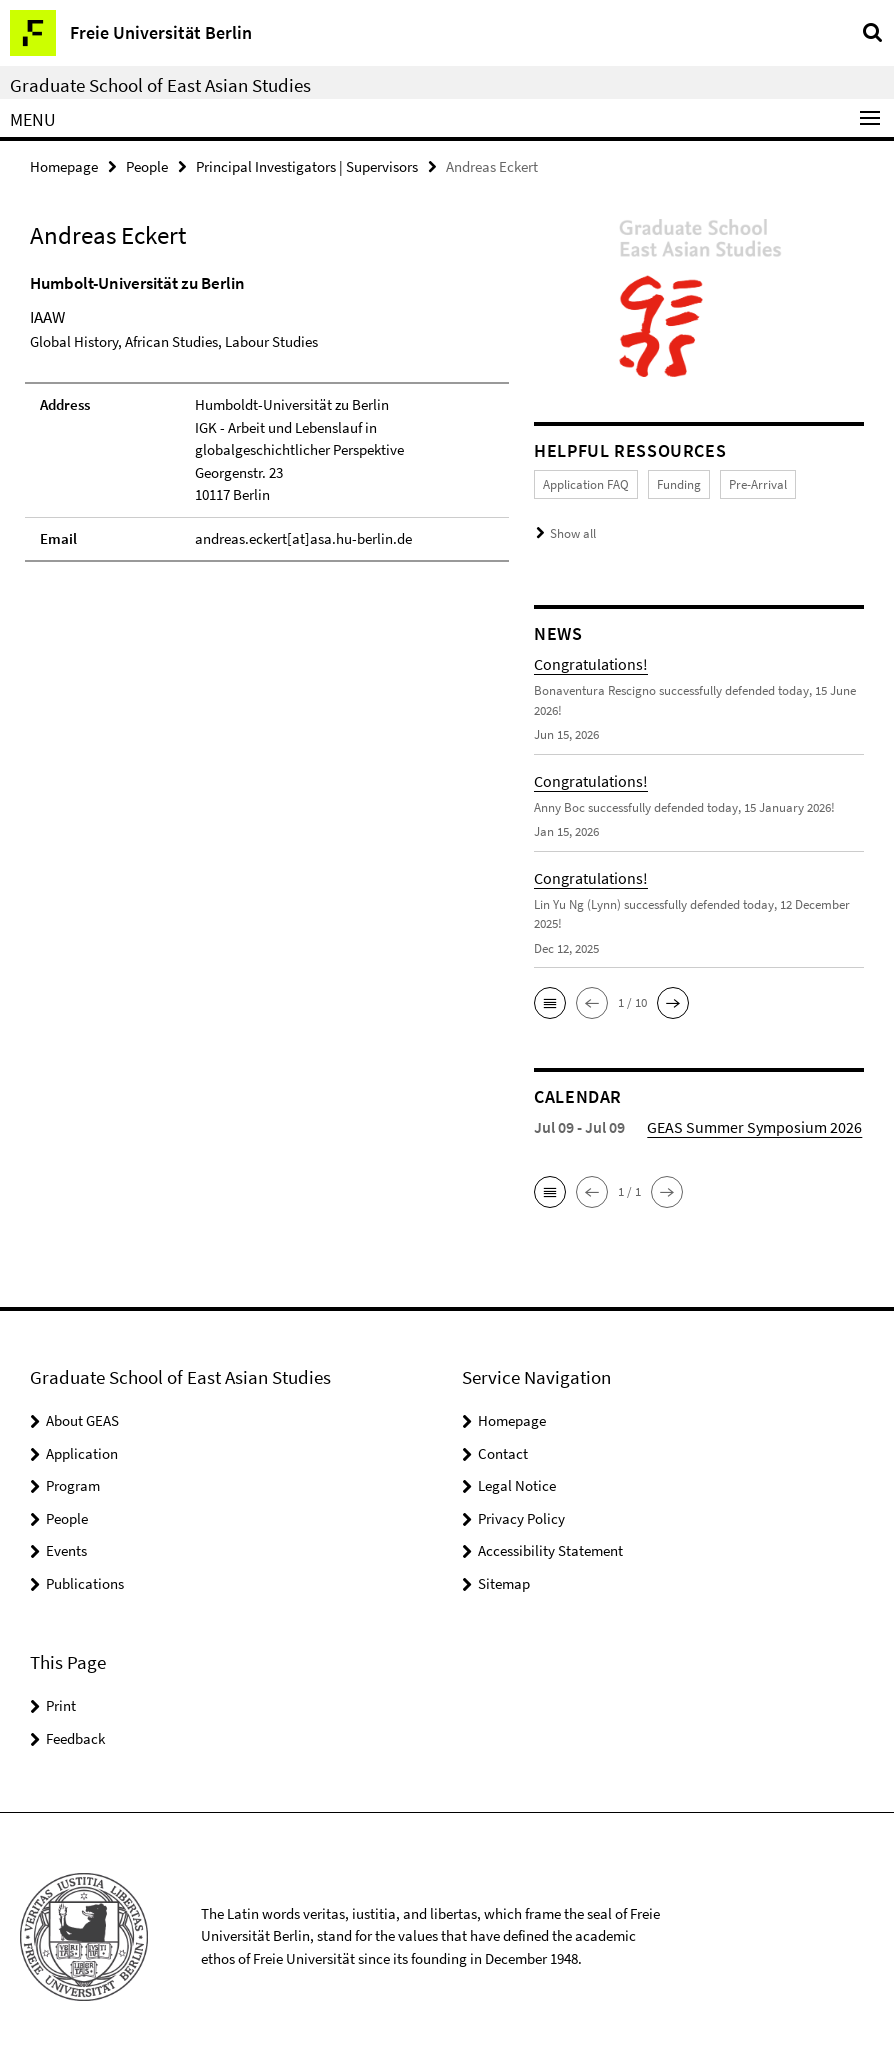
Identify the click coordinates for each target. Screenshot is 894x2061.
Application (82, 1453)
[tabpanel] (267, 417)
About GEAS (82, 1420)
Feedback (75, 1738)
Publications (85, 1583)
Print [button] (61, 1705)
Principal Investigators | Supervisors (307, 166)
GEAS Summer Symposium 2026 (754, 1127)
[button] (550, 1003)
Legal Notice (517, 1485)
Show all (573, 533)
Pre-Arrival (758, 484)
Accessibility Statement (550, 1550)
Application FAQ (586, 484)
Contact (503, 1453)
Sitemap (504, 1583)
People (147, 166)
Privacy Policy (521, 1518)
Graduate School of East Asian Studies (160, 85)
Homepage (64, 166)
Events (66, 1550)
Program (73, 1485)
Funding (679, 484)
